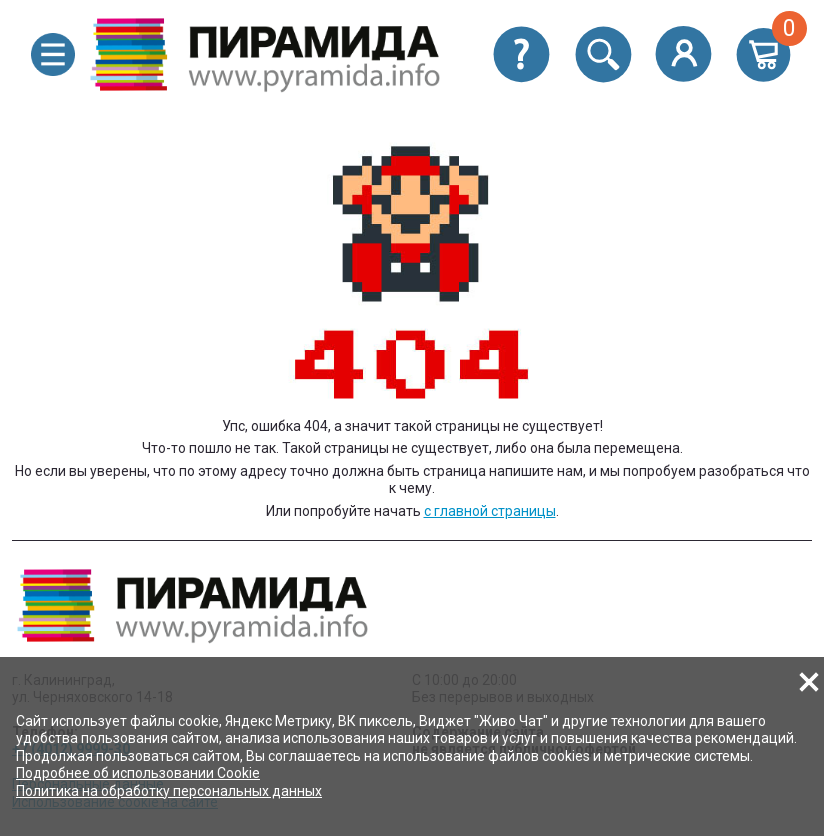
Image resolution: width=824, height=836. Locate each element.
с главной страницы (490, 511)
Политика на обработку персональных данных (169, 791)
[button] (53, 54)
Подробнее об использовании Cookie (138, 773)
